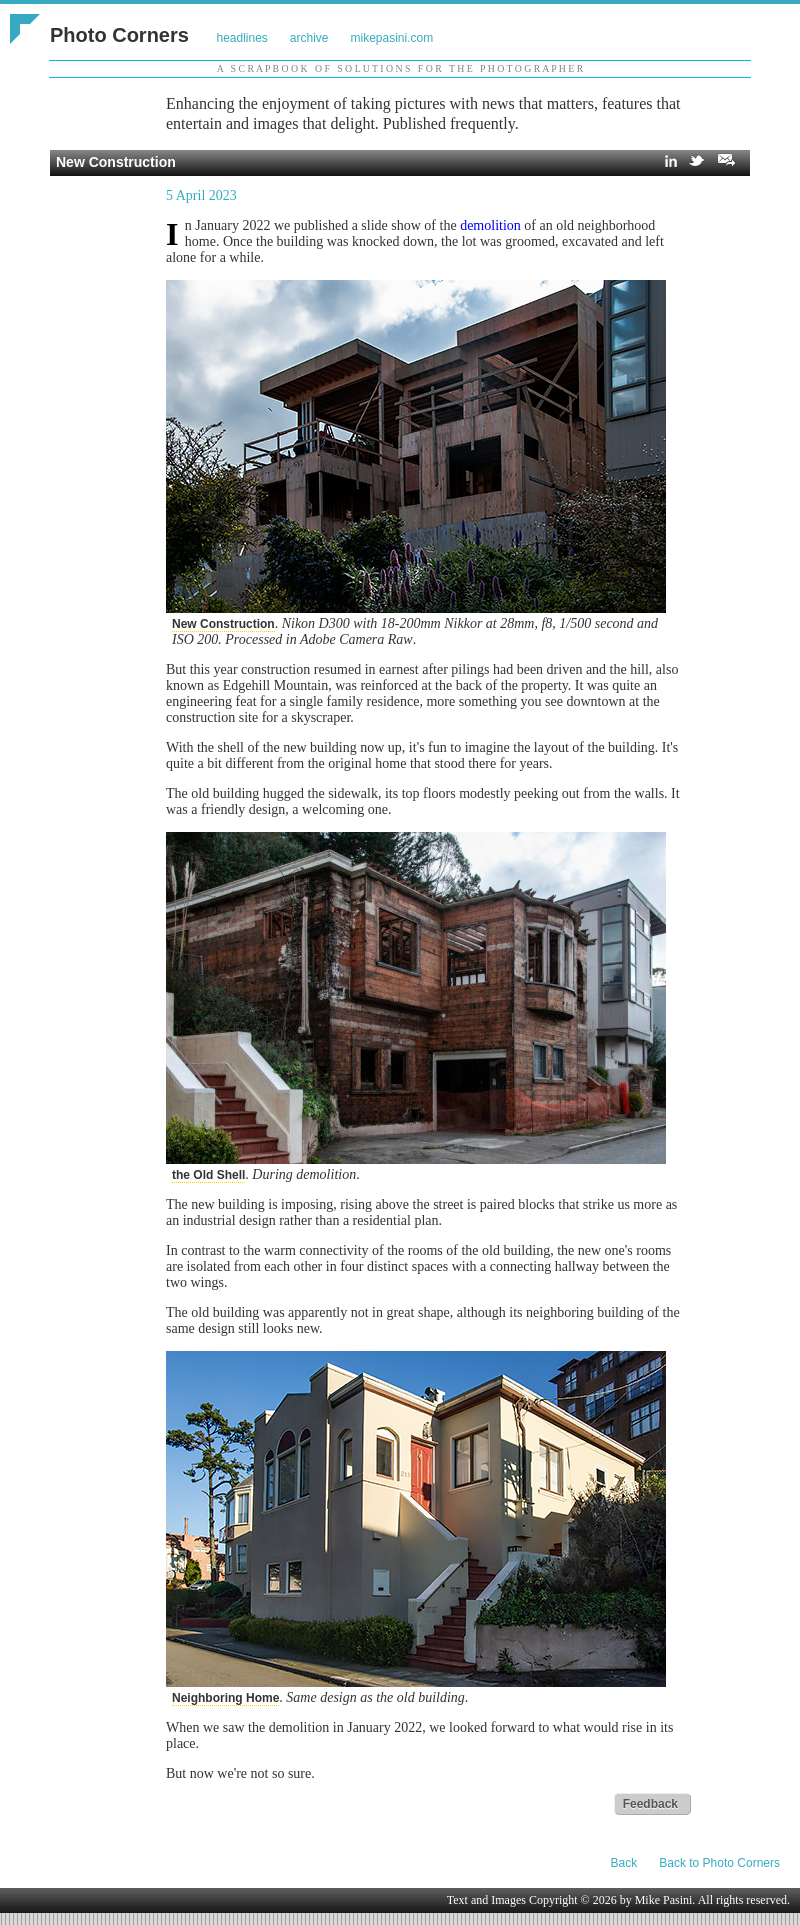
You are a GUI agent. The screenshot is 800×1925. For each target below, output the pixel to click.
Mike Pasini (664, 1900)
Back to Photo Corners (719, 1863)
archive (309, 38)
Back (624, 1863)
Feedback (650, 1804)
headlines (241, 38)
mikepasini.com (392, 38)
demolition (490, 225)
